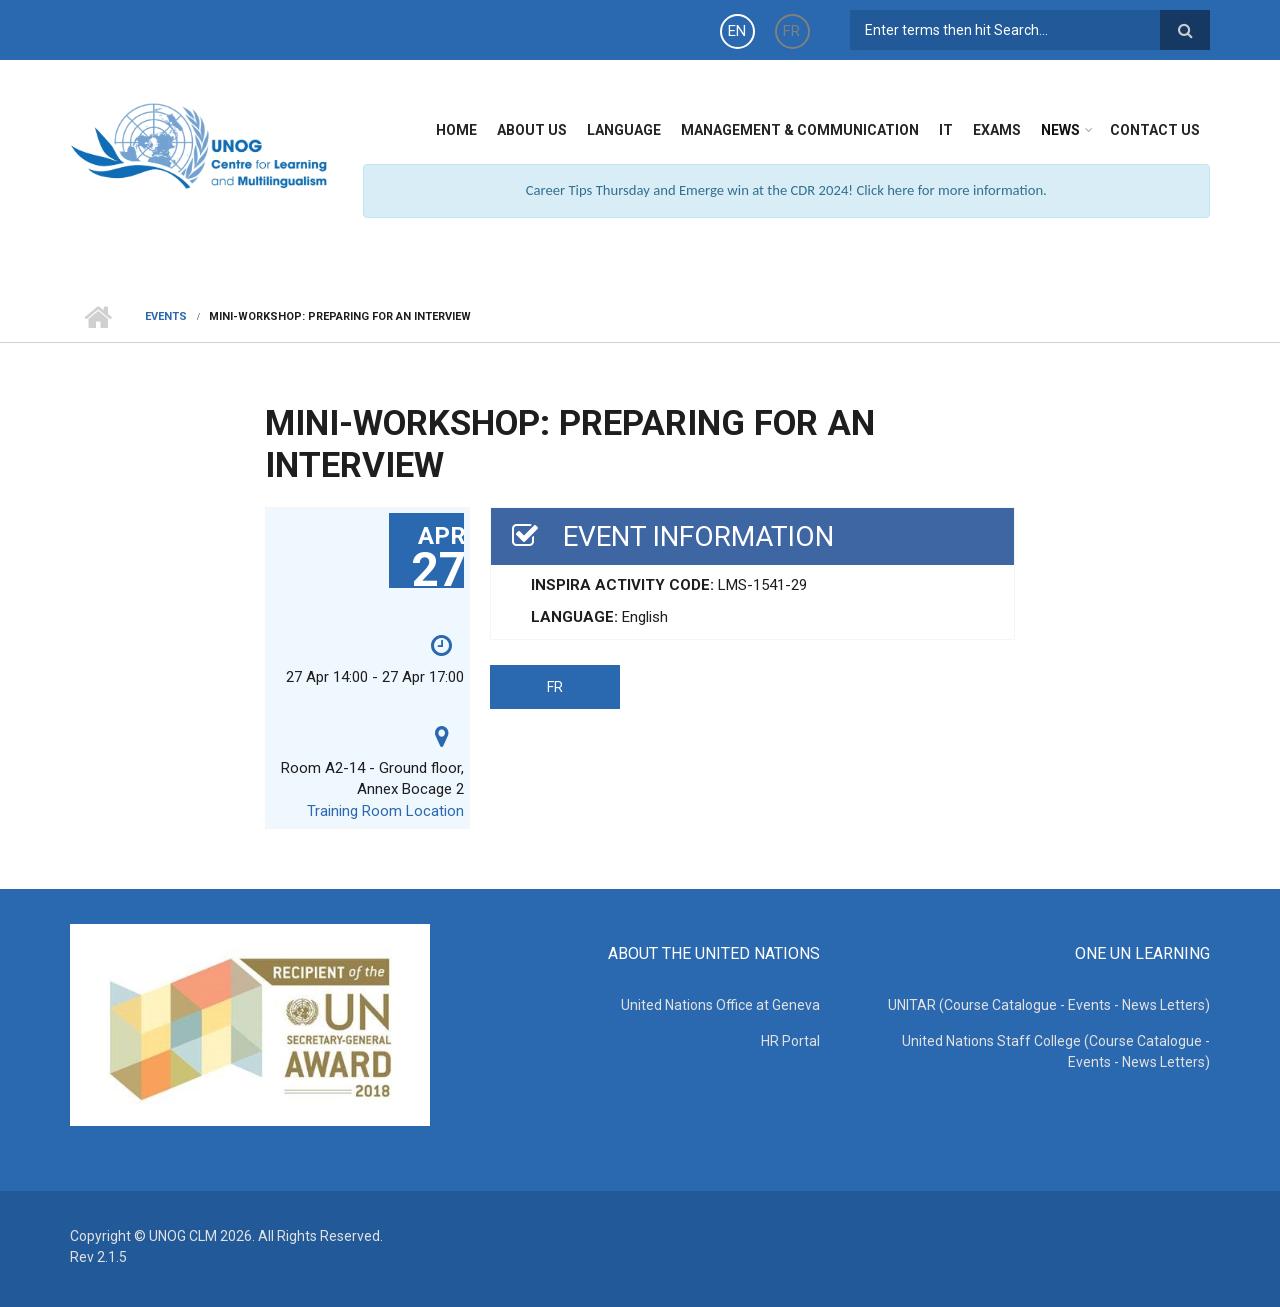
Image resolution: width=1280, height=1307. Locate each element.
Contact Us (1155, 130)
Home (456, 130)
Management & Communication (800, 130)
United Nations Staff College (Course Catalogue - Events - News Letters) (1056, 1051)
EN (737, 31)
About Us (532, 130)
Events (166, 316)
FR (791, 31)
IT (946, 130)
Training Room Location (385, 811)
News (1060, 130)
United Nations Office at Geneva (720, 1005)
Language (624, 130)
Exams (997, 130)
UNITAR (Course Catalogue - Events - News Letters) (1049, 1005)
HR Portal (790, 1041)
